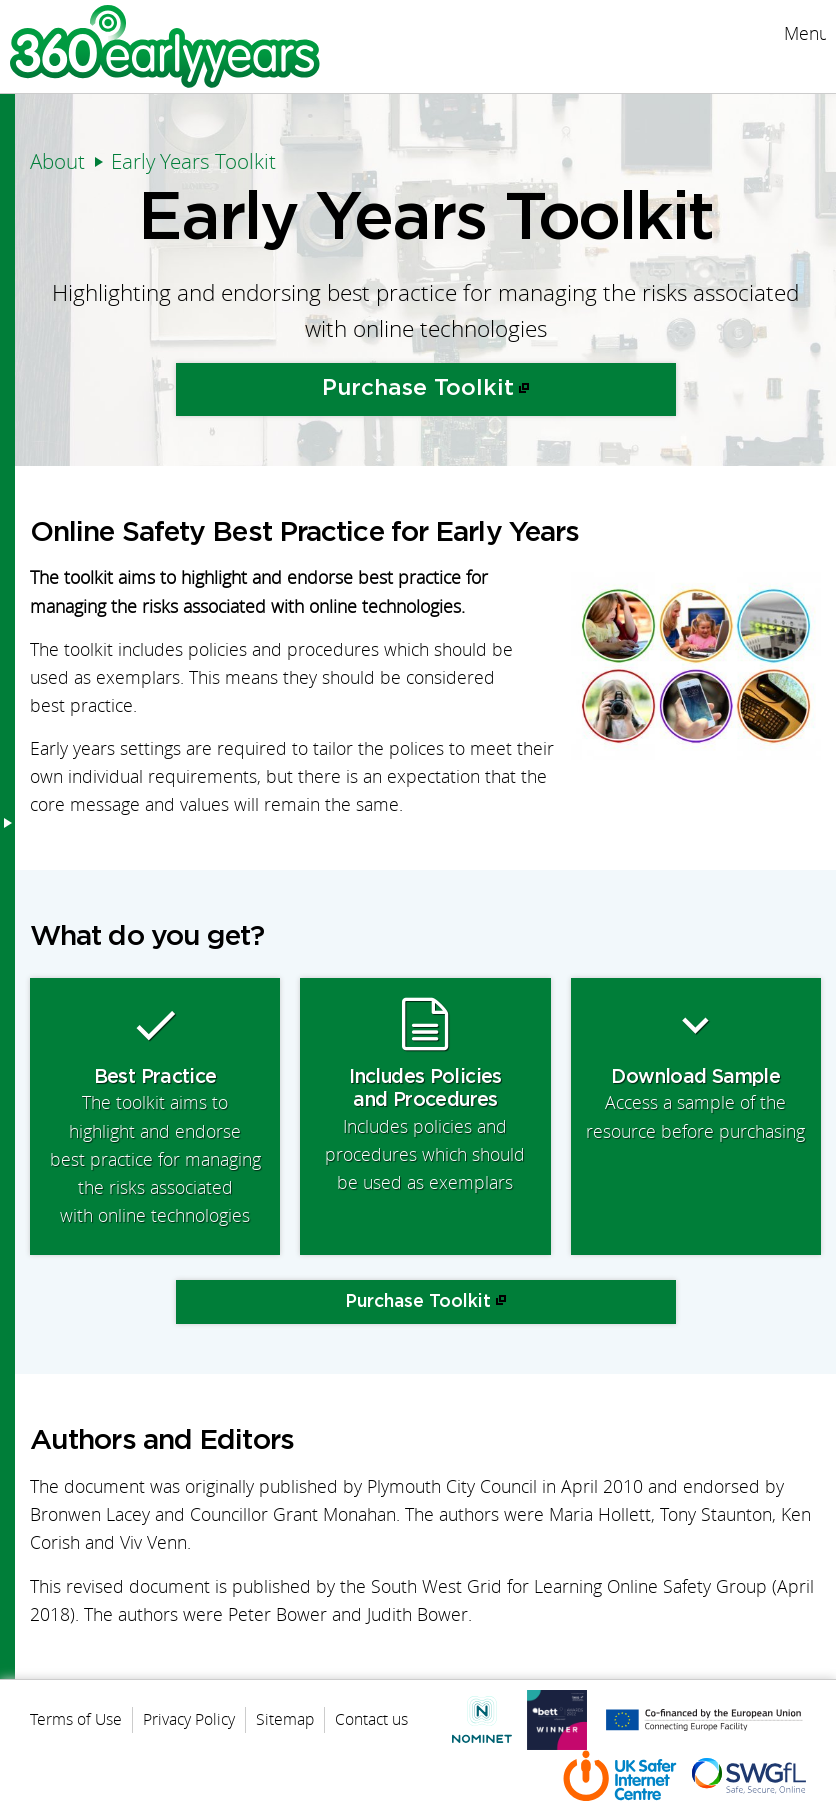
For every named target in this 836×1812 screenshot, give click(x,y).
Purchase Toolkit (418, 388)
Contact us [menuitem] (371, 1719)
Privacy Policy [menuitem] (189, 1719)
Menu (805, 33)
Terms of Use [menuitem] (76, 1719)
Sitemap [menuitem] (285, 1719)
